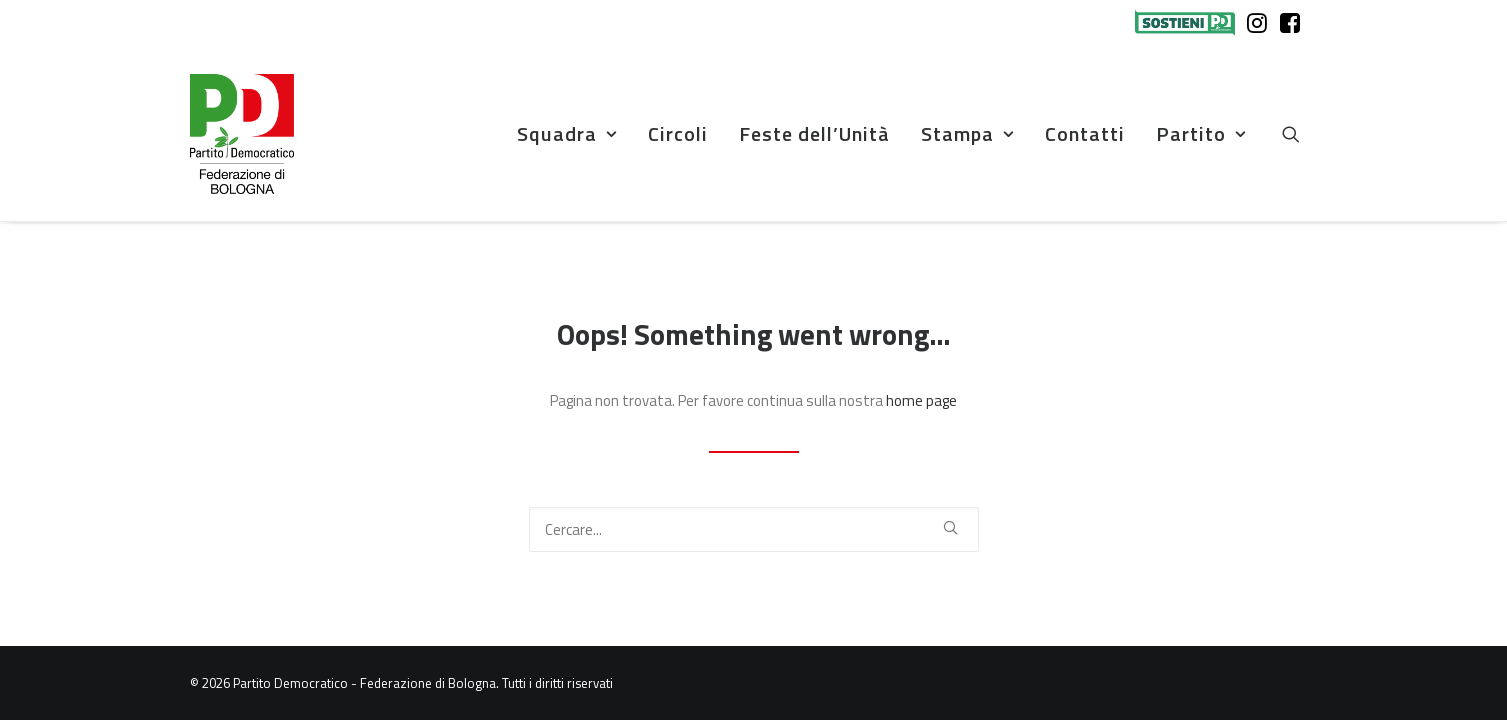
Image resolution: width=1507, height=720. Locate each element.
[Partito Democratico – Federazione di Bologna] (242, 134)
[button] (1300, 134)
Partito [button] (1201, 133)
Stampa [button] (967, 133)
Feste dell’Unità (814, 133)
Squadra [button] (567, 133)
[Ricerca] (754, 529)
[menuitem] (1189, 23)
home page (921, 400)
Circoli (678, 133)
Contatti (1085, 133)
